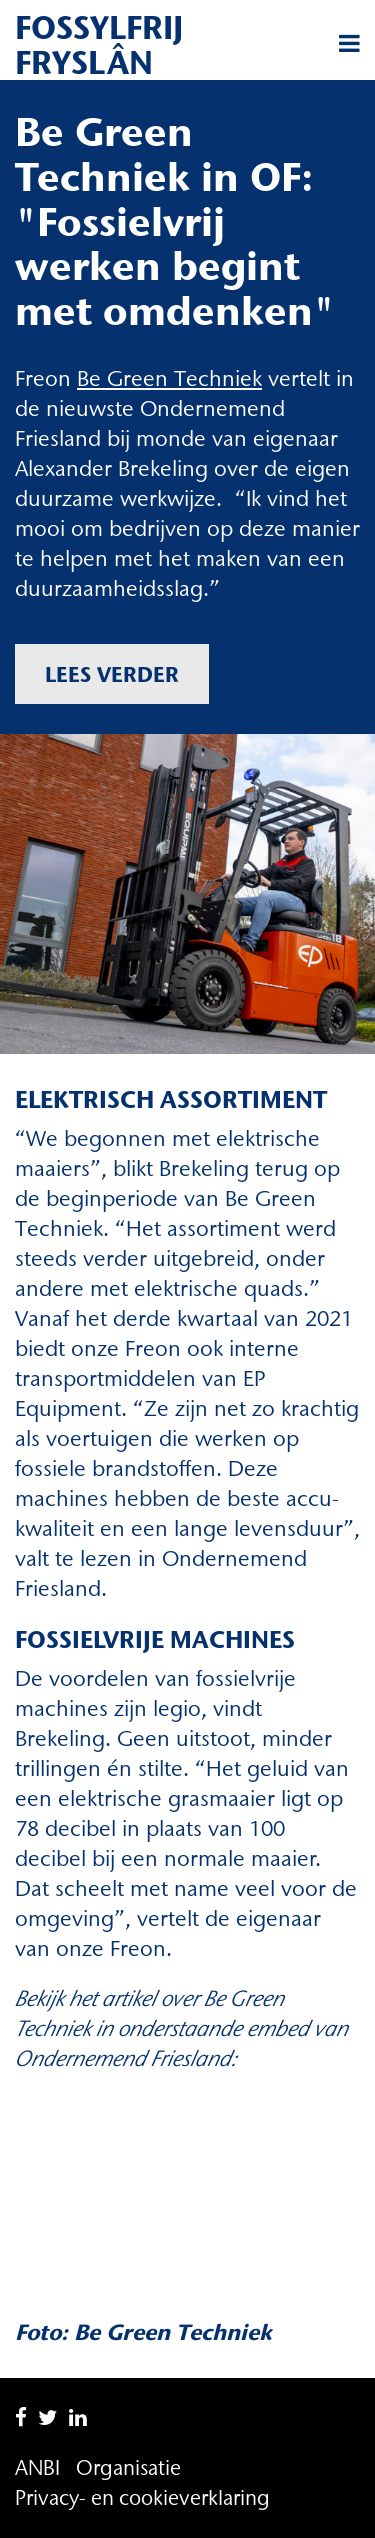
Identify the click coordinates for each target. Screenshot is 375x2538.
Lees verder (112, 674)
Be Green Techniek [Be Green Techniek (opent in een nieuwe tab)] (169, 378)
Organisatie (128, 2467)
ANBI (37, 2467)
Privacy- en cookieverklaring (142, 2497)
